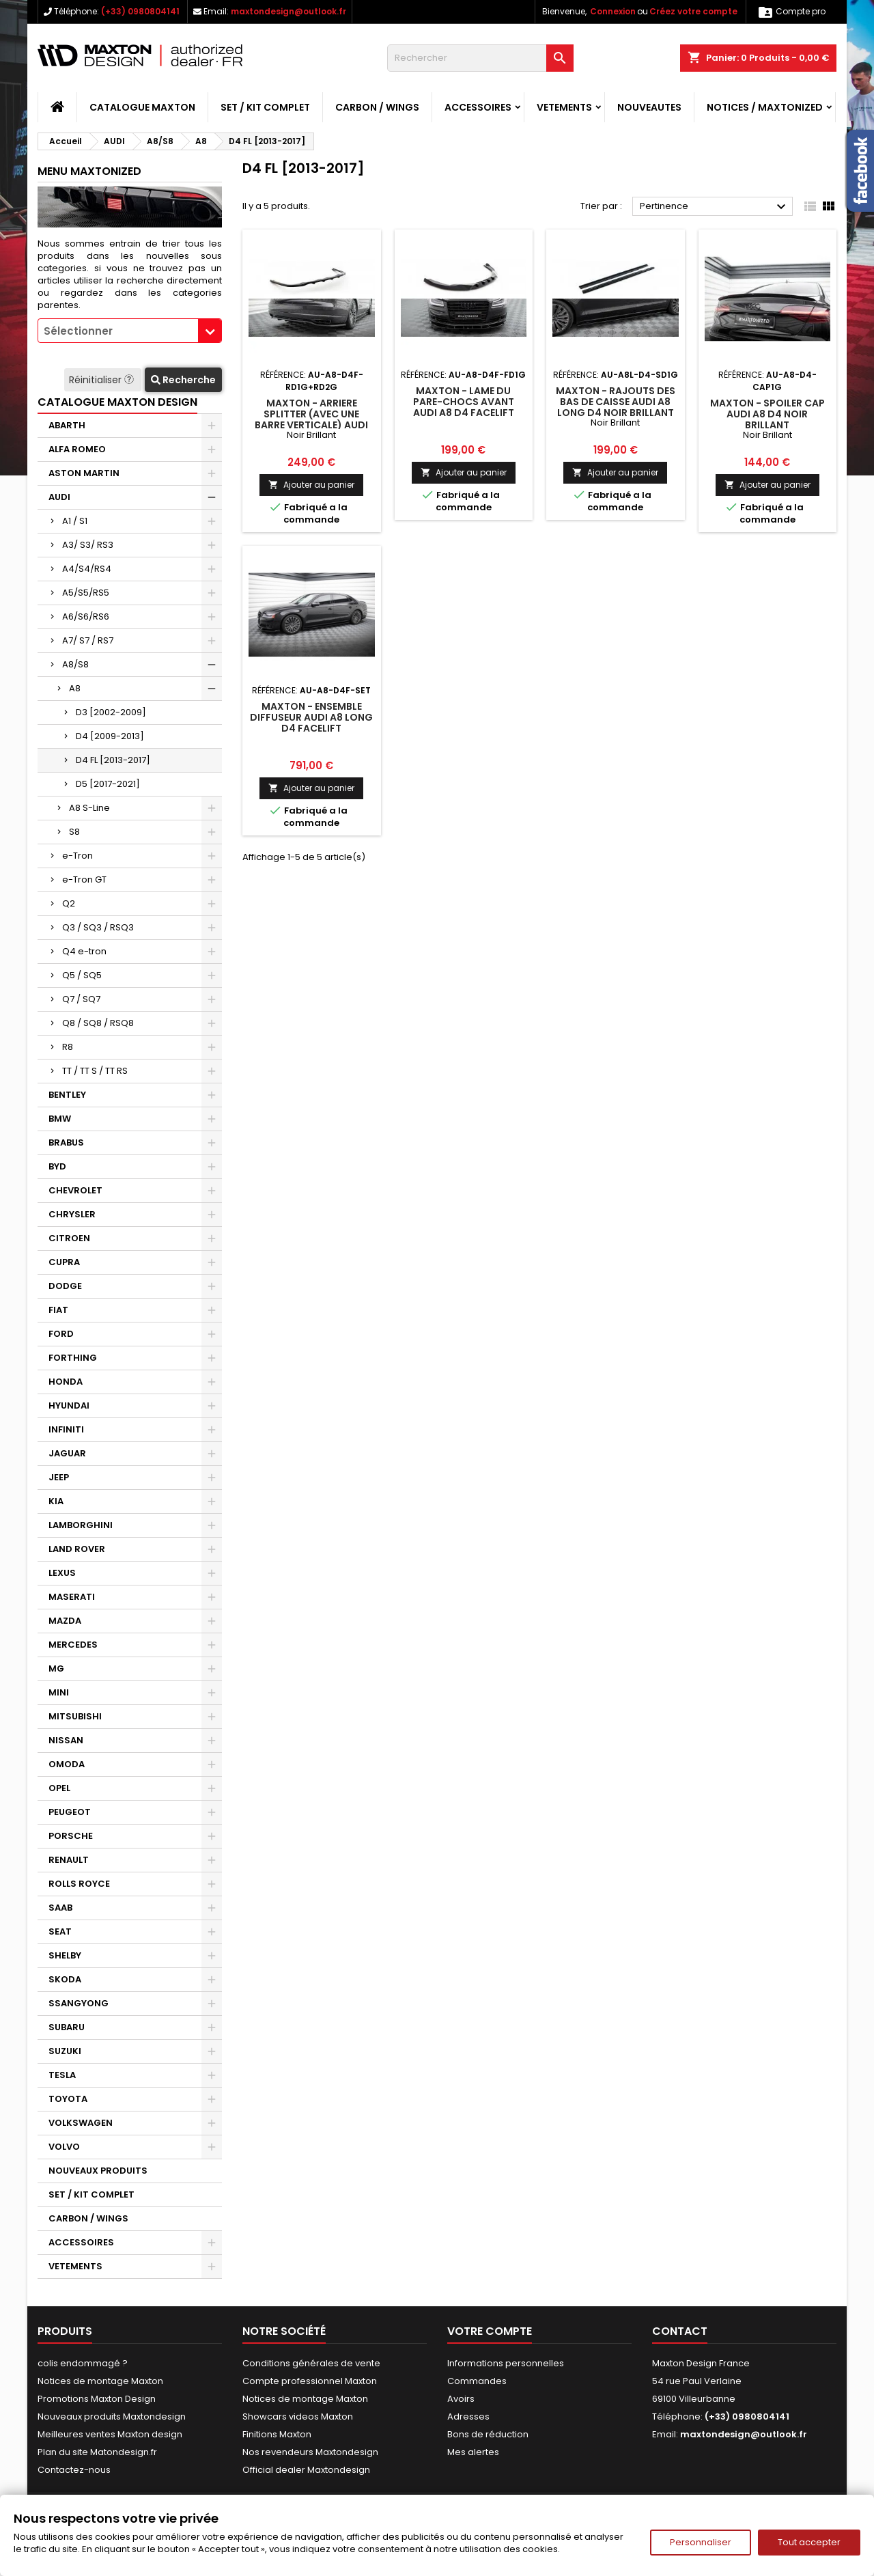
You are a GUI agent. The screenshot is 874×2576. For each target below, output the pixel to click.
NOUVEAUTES (649, 107)
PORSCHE (70, 1835)
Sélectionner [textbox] (78, 331)
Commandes (477, 2380)
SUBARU (66, 2027)
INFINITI (66, 1429)
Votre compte (489, 2331)
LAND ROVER (76, 1548)
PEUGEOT (69, 1811)
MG (56, 1668)
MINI (58, 1692)
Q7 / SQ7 (81, 999)
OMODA (66, 1764)
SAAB (60, 1907)
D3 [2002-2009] (111, 712)
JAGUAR (67, 1453)
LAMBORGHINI (80, 1525)
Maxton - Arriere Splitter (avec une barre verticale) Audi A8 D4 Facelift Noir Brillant (311, 425)
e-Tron (77, 855)
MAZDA (64, 1620)
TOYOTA (67, 2098)
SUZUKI (64, 2051)
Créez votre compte (693, 11)
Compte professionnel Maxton (309, 2380)
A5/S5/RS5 (85, 592)
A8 (75, 688)
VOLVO (64, 2146)
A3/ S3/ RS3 (87, 544)
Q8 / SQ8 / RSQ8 (98, 1022)
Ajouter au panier (311, 484)
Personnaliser (700, 2542)
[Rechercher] (480, 58)
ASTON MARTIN (83, 473)
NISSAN (65, 1740)
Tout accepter (809, 2542)
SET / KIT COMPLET (265, 107)
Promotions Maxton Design (97, 2398)
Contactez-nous (74, 2469)
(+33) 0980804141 (140, 11)
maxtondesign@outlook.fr (288, 11)
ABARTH (66, 425)
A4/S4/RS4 (86, 568)
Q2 (68, 903)
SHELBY (64, 1955)
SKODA (64, 1979)
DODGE (65, 1285)
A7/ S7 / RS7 (87, 640)
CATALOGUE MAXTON (142, 107)
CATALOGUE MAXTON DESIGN (117, 402)
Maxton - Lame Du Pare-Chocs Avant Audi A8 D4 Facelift (463, 401)
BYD (57, 1166)
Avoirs (461, 2398)
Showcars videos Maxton (297, 2416)
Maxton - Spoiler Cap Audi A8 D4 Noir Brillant (767, 414)
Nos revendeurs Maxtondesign (310, 2452)
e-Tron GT (84, 879)
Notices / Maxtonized (765, 107)
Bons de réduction (487, 2434)
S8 (74, 831)
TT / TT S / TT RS (95, 1070)
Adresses (468, 2416)
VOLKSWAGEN (80, 2122)
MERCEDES (73, 1644)
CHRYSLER (72, 1214)
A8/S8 (75, 664)
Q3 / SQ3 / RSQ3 (98, 927)
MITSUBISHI (75, 1716)
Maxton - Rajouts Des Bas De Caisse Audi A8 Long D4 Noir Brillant (615, 401)
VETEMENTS (564, 107)
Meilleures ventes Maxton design (110, 2434)
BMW (59, 1118)
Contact (679, 2331)
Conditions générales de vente (311, 2363)
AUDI (59, 496)
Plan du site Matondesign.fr (97, 2452)
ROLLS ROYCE (79, 1883)
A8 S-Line (89, 807)
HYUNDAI (68, 1405)
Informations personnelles (505, 2363)
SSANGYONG (78, 2003)
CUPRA (64, 1262)
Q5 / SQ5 (82, 975)
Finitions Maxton (276, 2434)
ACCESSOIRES (478, 107)
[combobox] (130, 330)
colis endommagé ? (83, 2363)
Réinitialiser (103, 380)
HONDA (65, 1381)
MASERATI (71, 1596)
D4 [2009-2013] (110, 736)
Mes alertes (473, 2452)
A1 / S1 (74, 520)
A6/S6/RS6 (85, 616)
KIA (56, 1501)
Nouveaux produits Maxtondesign (112, 2416)
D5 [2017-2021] (108, 783)
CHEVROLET (75, 1190)
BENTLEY (67, 1094)
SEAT (60, 1931)
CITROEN (69, 1238)
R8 (67, 1046)
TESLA (62, 2074)
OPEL (59, 1788)
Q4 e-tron (84, 951)
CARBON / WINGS (377, 107)
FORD (61, 1333)
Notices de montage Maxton (100, 2380)
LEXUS (62, 1572)
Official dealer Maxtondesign (306, 2469)
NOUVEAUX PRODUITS (97, 2170)
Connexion (613, 11)
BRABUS (66, 1142)
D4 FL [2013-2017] (113, 759)
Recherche (183, 380)
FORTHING (72, 1357)
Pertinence (714, 207)
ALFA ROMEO (77, 449)
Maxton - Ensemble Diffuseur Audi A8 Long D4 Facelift (311, 717)
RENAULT (68, 1859)
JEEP (58, 1477)
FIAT (58, 1309)
